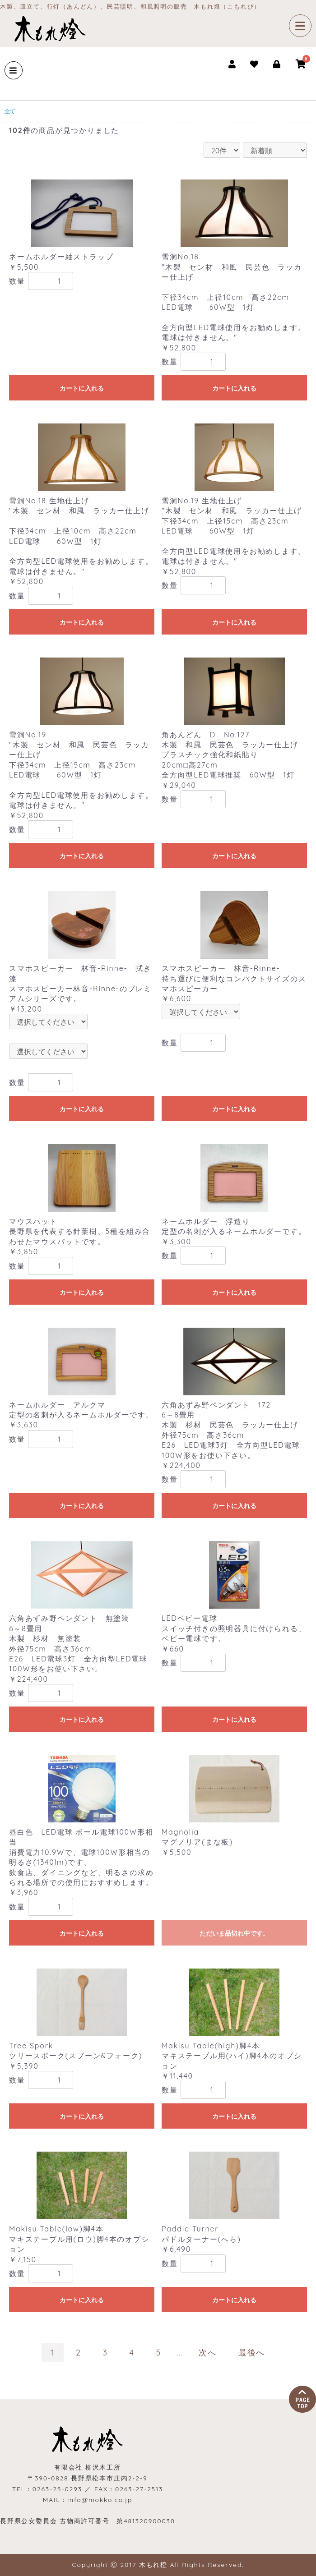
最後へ (251, 2352)
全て (10, 111)
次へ (208, 2352)
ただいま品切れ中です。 (234, 1933)
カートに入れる (82, 388)
